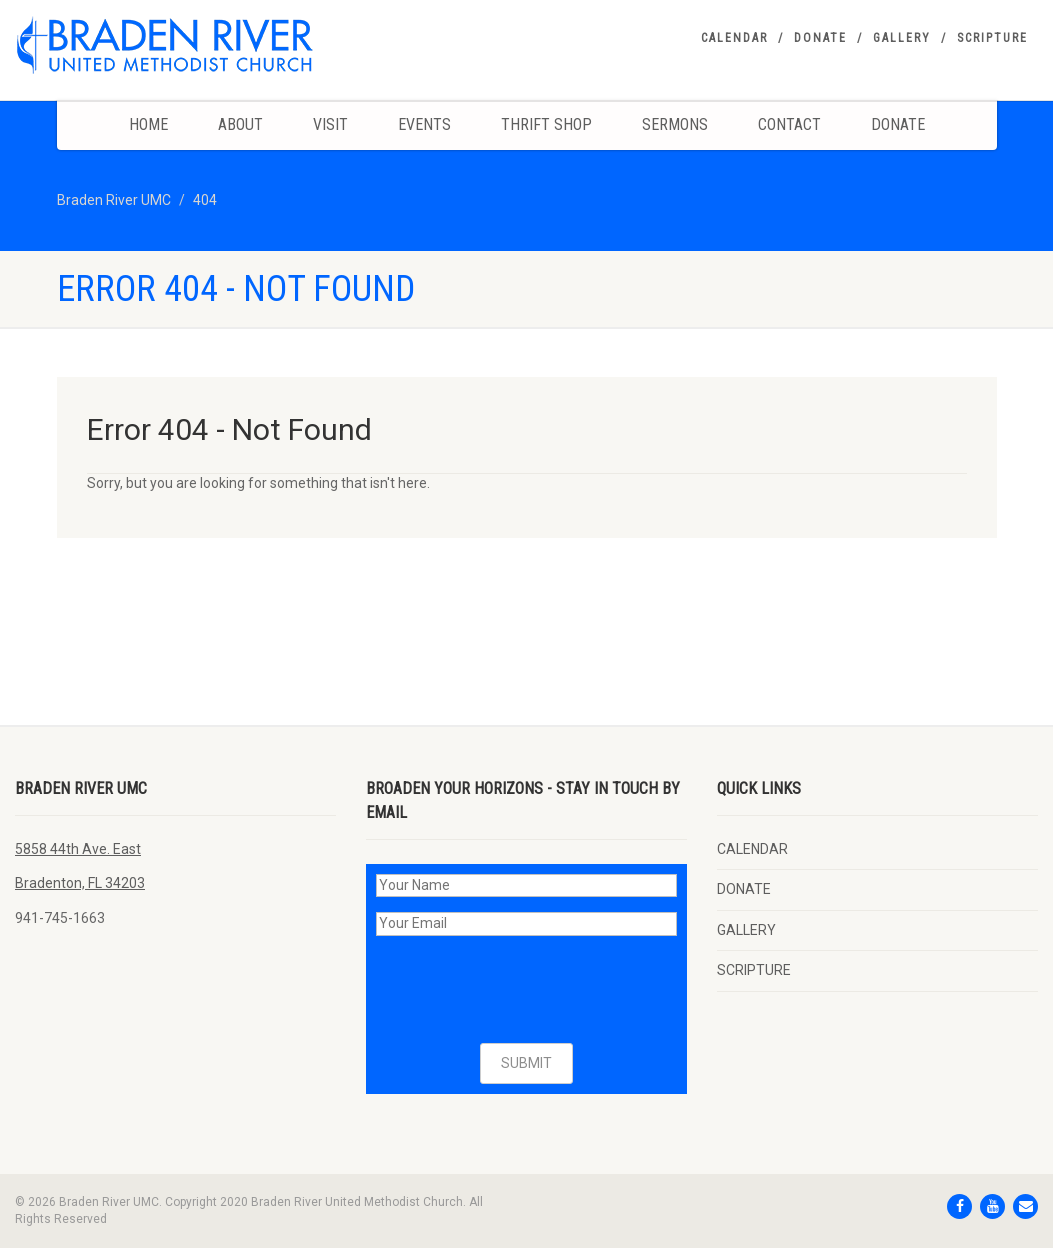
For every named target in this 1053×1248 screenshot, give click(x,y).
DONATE (820, 38)
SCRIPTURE (992, 38)
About (240, 124)
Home (148, 124)
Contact (789, 124)
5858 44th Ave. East (78, 849)
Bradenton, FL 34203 (80, 883)
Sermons (675, 124)
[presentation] (528, 990)
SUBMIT (526, 1063)
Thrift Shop (546, 124)
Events (424, 124)
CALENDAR (734, 38)
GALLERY (902, 38)
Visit (330, 124)
